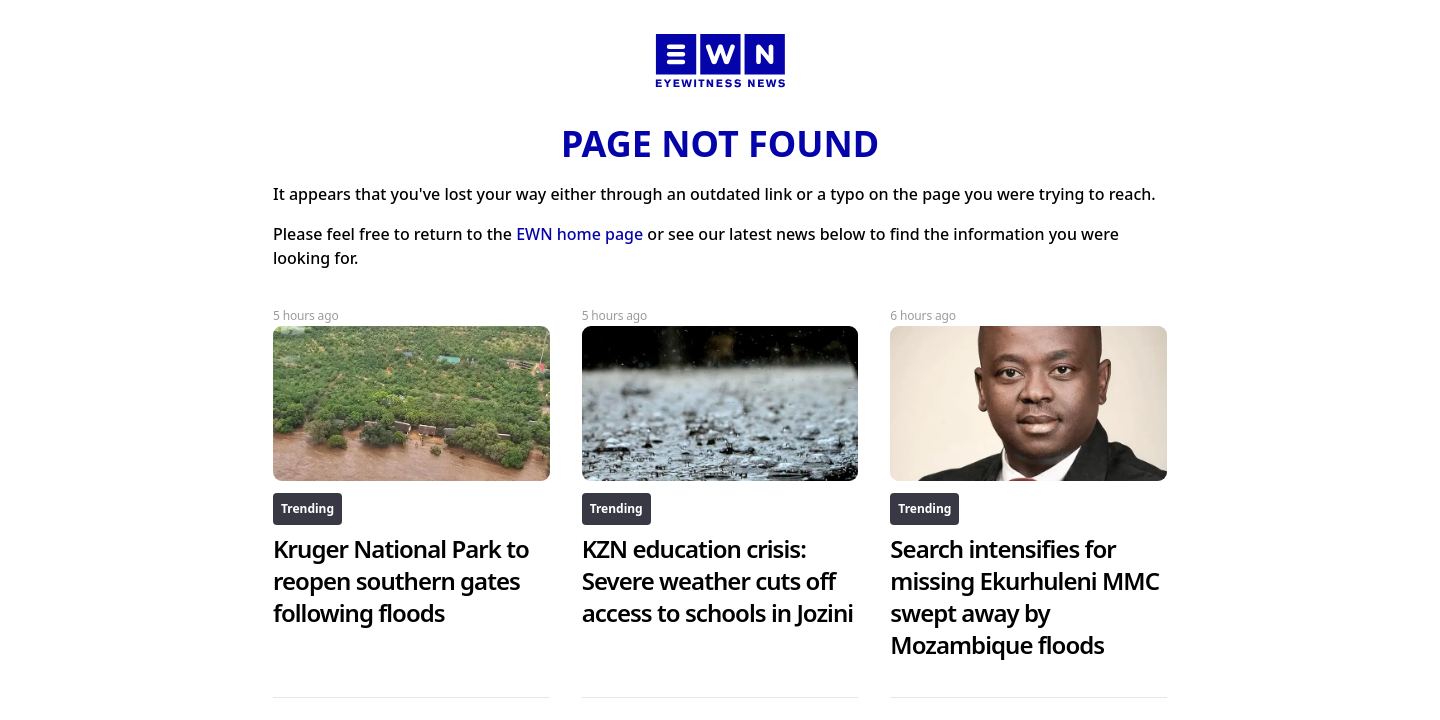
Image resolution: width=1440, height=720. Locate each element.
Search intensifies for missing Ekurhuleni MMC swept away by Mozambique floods (1024, 596)
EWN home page (579, 234)
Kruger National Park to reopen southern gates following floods (401, 580)
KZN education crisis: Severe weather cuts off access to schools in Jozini (717, 580)
